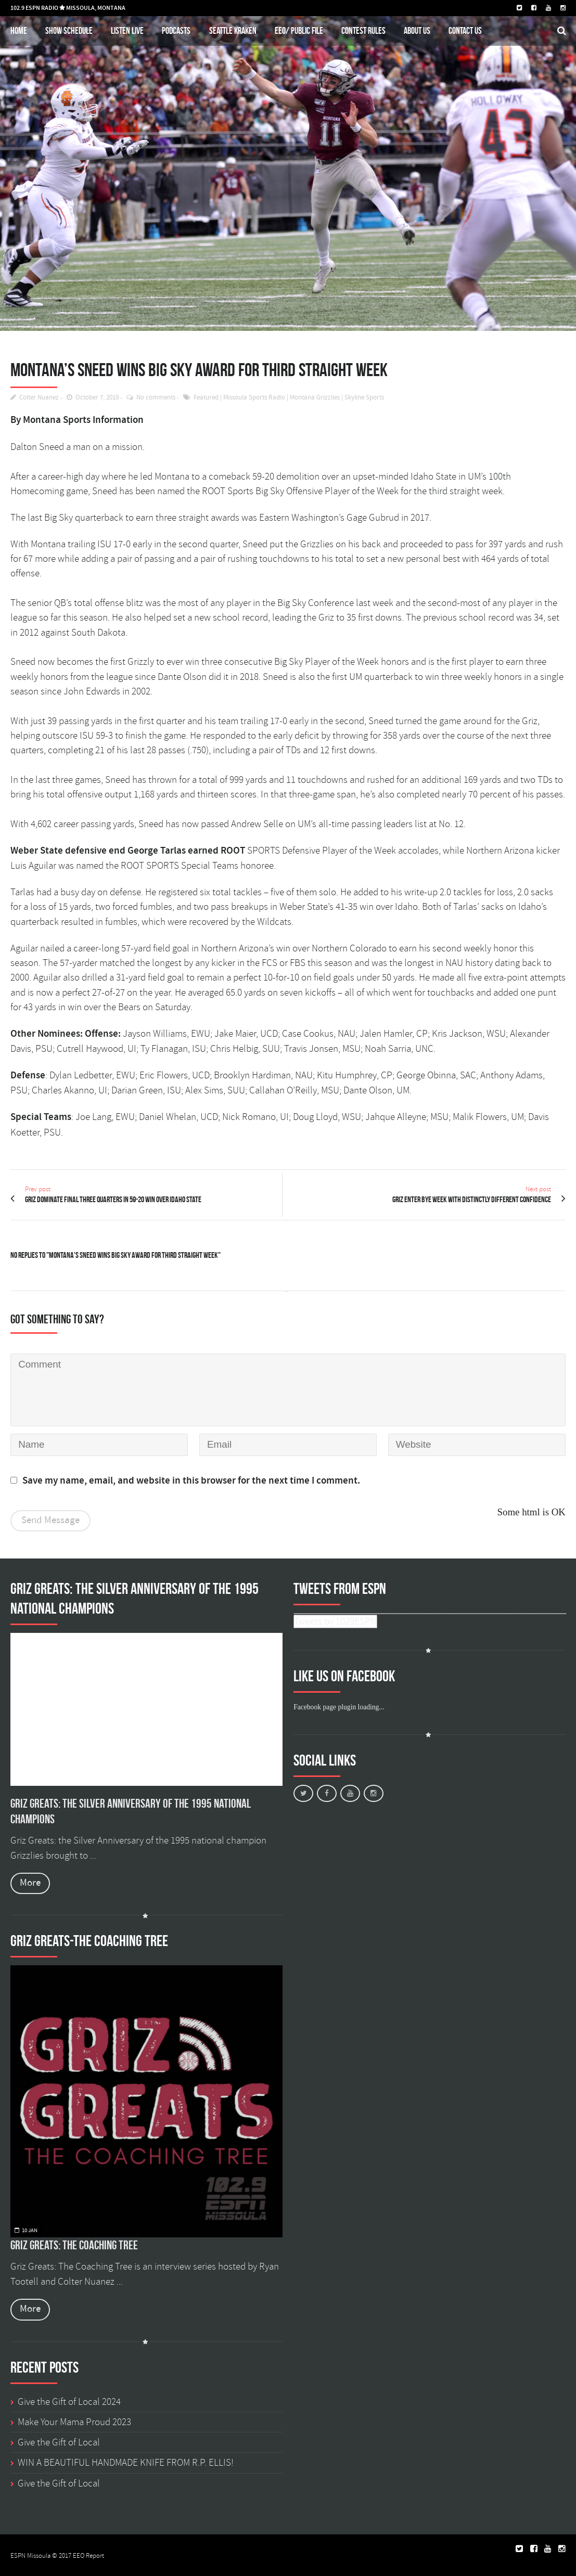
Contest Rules (363, 30)
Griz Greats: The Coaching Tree (74, 2245)
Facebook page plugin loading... (338, 1707)
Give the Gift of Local (59, 2442)
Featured (206, 397)
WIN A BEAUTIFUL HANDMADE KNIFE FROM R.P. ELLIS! (126, 2462)
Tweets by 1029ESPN (335, 1621)
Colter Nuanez (39, 397)
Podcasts (176, 30)
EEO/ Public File (299, 30)
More (30, 1882)
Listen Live (127, 30)
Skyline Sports (364, 397)
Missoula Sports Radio (254, 397)
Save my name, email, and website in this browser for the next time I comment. (191, 1480)
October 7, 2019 (97, 397)
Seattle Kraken (233, 30)
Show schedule (69, 30)
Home (18, 30)
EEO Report (88, 2556)
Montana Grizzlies (315, 397)
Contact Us (465, 30)
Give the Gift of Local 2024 (69, 2401)
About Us (417, 30)
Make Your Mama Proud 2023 (74, 2422)
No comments (155, 397)
